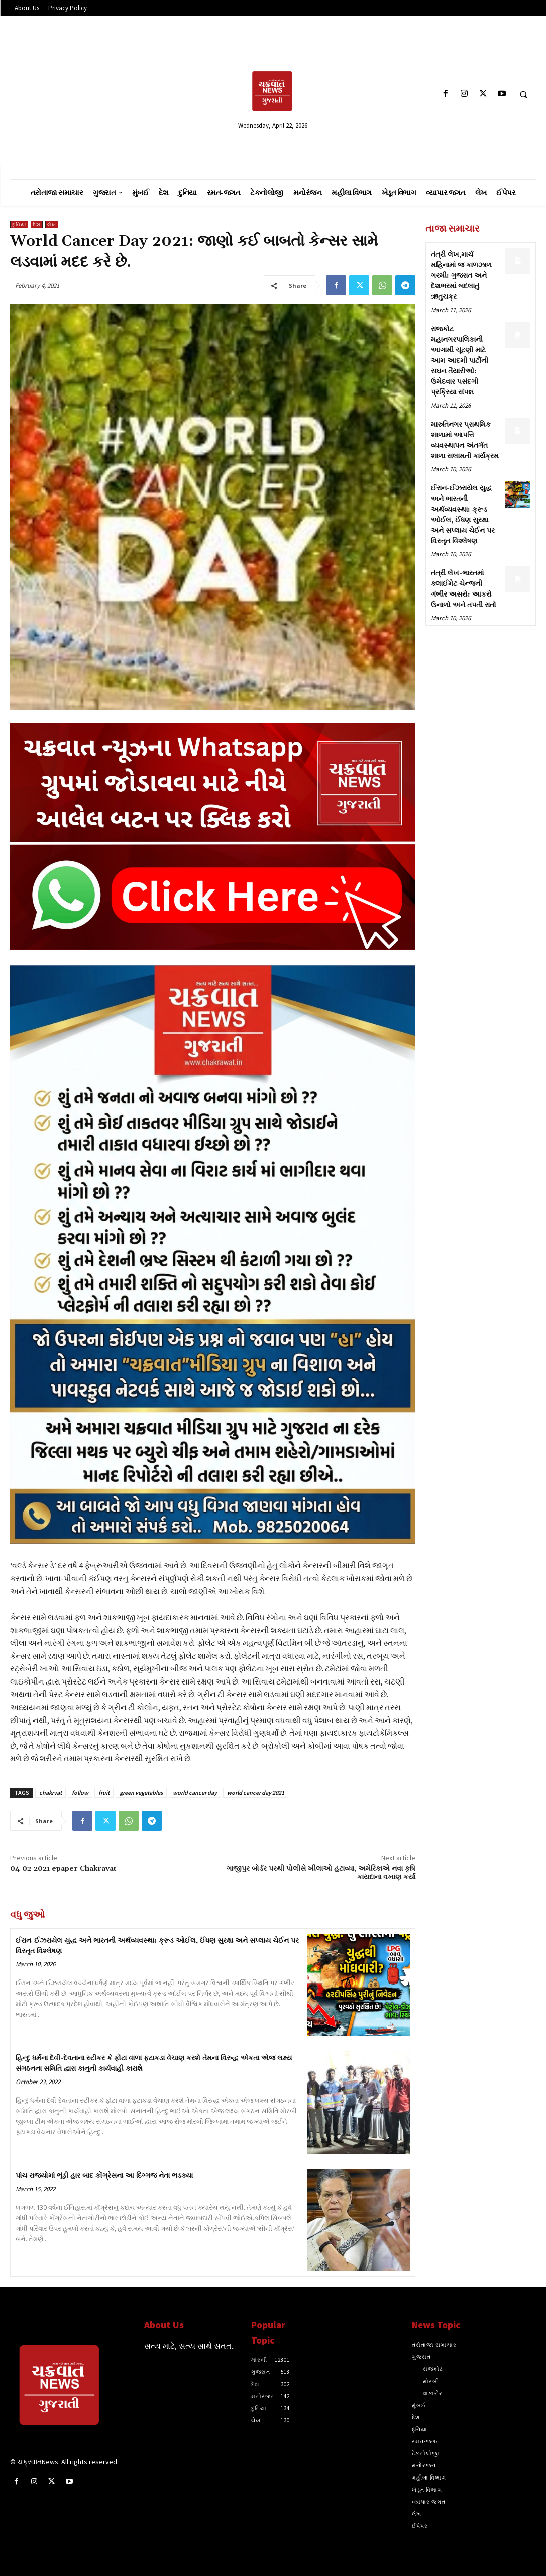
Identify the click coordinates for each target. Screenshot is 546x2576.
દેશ (37, 224)
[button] (523, 94)
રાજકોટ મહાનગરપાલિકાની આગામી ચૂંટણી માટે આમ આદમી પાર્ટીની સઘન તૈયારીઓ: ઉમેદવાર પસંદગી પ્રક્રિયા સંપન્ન (459, 361)
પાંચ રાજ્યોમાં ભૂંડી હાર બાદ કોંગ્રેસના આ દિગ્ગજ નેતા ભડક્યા (104, 2176)
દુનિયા (19, 224)
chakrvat (50, 1792)
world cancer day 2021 (255, 1792)
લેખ (51, 224)
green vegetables (141, 1792)
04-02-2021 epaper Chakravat (63, 1868)
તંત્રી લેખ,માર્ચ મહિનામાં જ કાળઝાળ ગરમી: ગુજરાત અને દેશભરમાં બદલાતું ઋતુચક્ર (461, 276)
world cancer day (195, 1792)
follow (80, 1792)
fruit (104, 1792)
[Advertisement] (94, 94)
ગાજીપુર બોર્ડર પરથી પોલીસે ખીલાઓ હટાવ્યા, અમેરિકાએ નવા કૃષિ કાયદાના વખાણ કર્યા (321, 1873)
